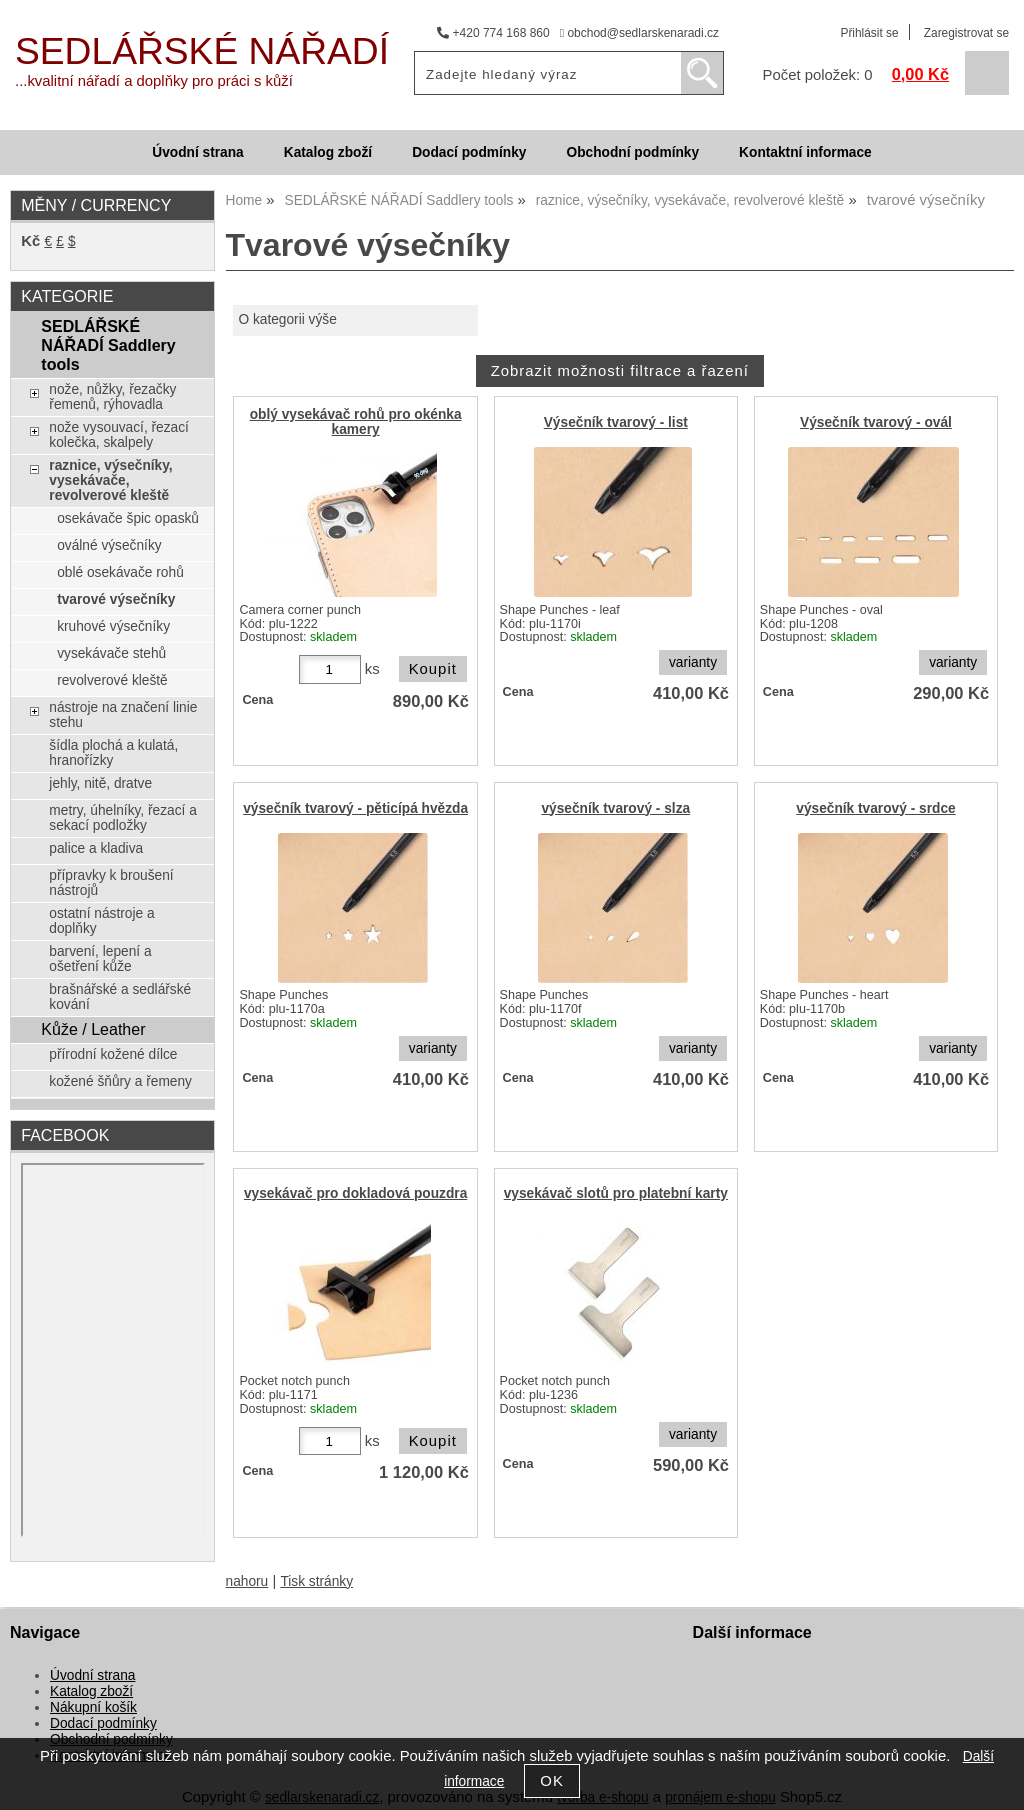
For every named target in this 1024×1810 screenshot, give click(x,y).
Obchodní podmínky (632, 152)
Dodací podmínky (469, 152)
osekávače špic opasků (128, 518)
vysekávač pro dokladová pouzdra (355, 1193)
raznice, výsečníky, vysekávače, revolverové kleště (110, 480)
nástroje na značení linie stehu (123, 715)
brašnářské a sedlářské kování (120, 997)
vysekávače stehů (111, 653)
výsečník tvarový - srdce (875, 808)
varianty (693, 662)
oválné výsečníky (109, 545)
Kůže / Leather (93, 1029)
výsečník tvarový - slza (615, 808)
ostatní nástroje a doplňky (101, 921)
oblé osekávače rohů (120, 572)
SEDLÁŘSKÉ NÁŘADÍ (202, 51)
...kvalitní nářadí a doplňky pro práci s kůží (154, 81)
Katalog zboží (328, 152)
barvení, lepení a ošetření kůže (100, 959)
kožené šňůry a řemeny (120, 1081)
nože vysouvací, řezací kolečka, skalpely (119, 435)
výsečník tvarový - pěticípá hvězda (355, 808)
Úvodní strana (197, 152)
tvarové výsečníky (116, 599)
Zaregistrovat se (966, 33)
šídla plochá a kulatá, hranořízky (113, 753)
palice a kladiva (96, 848)
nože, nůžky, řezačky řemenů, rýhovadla (112, 397)
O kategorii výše (287, 319)
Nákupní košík (93, 1707)
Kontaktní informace (805, 152)
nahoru (247, 1581)
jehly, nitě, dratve (100, 783)
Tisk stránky (316, 1581)
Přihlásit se (869, 33)
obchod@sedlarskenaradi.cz (639, 33)
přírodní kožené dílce (113, 1054)
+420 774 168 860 (493, 33)
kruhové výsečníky (113, 626)
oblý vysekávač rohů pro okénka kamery (356, 422)
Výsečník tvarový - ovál (876, 422)
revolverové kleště (112, 680)
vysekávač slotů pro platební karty (616, 1193)
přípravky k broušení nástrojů (111, 883)
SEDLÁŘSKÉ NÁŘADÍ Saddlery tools (108, 345)
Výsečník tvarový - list (616, 422)
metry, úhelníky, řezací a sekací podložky (122, 818)
